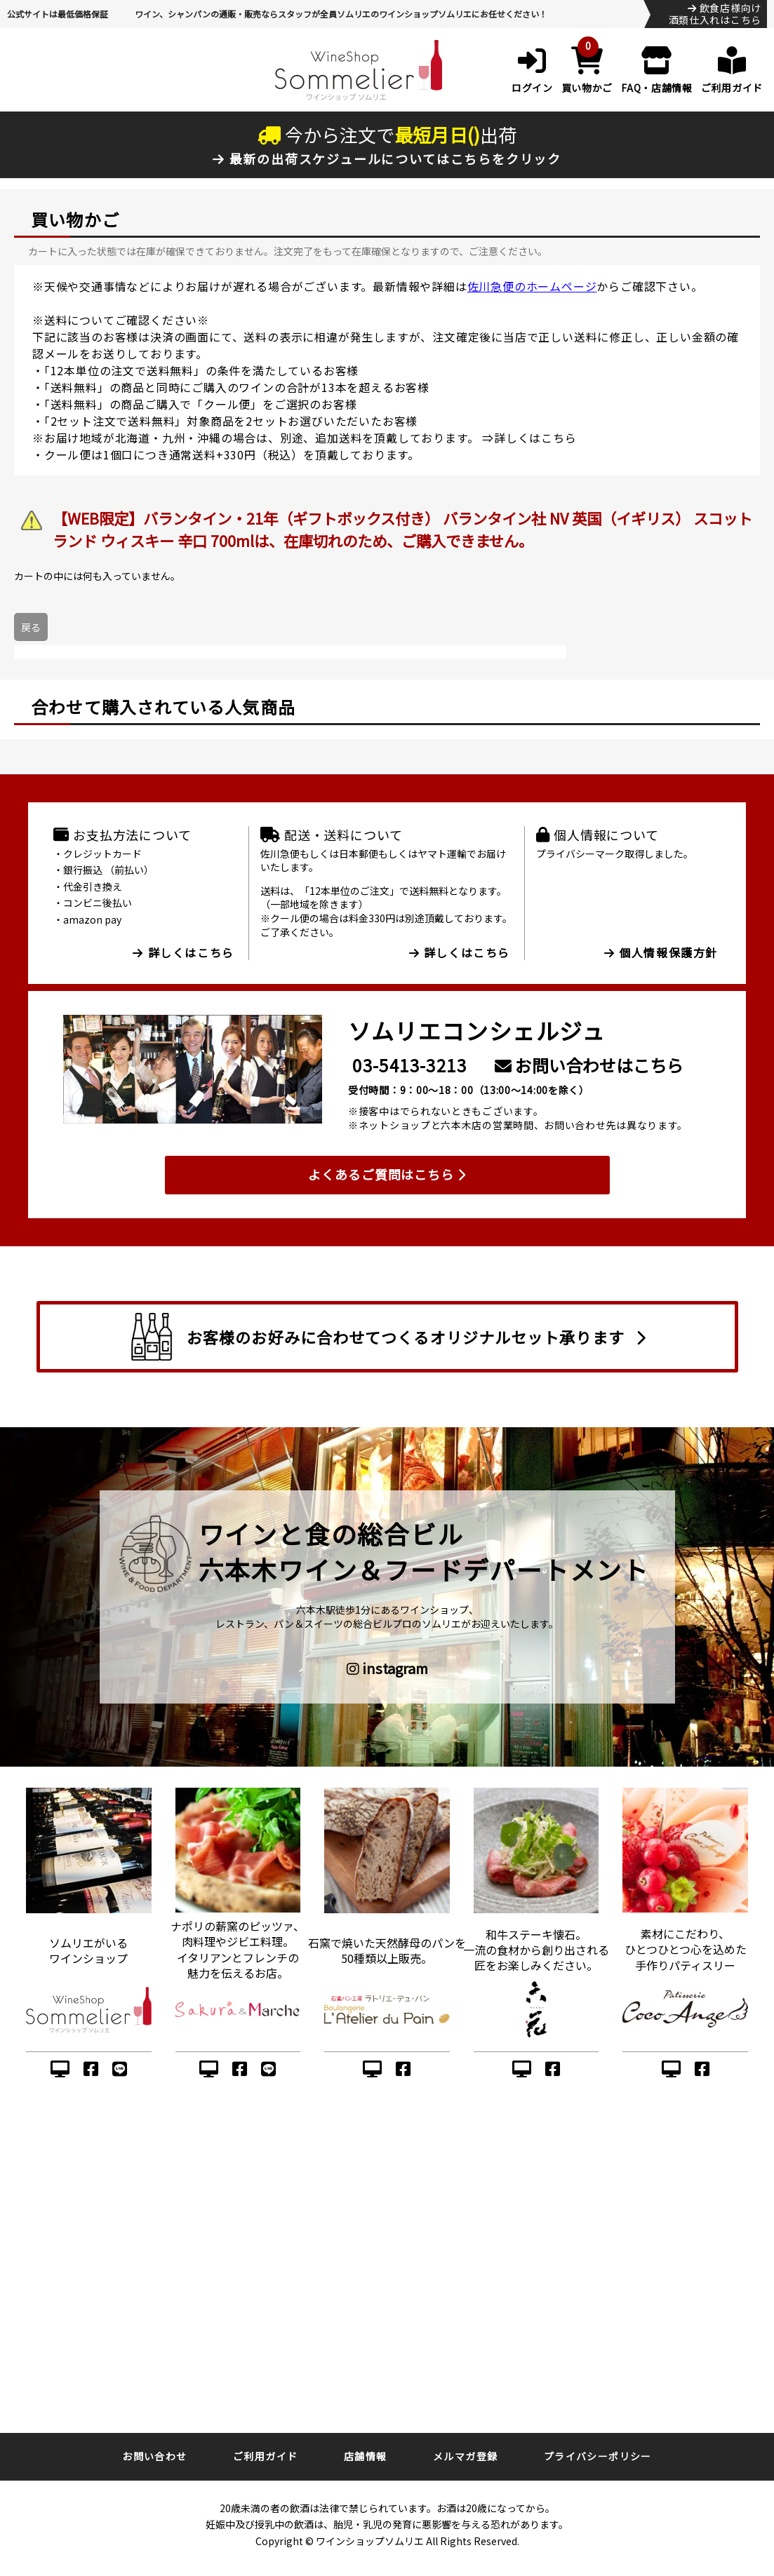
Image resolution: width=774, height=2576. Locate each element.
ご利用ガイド (265, 2456)
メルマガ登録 (465, 2456)
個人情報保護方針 (661, 952)
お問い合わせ (154, 2456)
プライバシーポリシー (598, 2456)
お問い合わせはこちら (589, 1065)
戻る (31, 627)
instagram (387, 1668)
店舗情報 (365, 2456)
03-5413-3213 (409, 1065)
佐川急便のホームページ (532, 286)
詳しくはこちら (535, 437)
